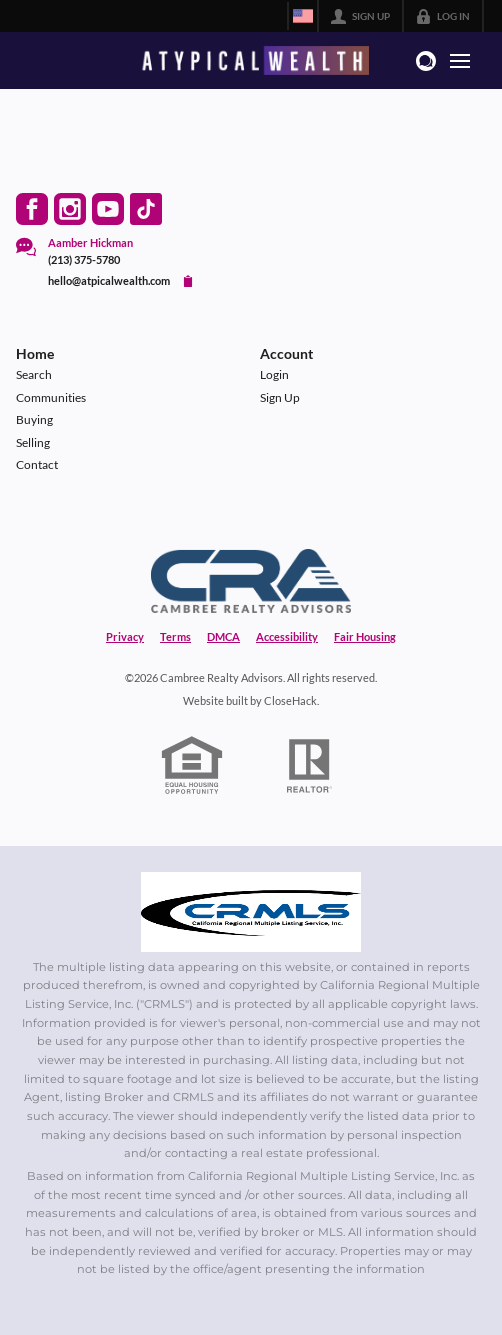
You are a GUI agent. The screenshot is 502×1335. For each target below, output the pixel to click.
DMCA (223, 636)
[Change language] (303, 16)
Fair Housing (365, 636)
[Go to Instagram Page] (70, 209)
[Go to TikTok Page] (146, 209)
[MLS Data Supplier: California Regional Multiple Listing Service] (251, 912)
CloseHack (290, 700)
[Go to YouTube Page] (108, 209)
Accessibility (287, 636)
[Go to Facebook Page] (32, 209)
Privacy (125, 636)
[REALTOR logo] (310, 766)
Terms (175, 636)
